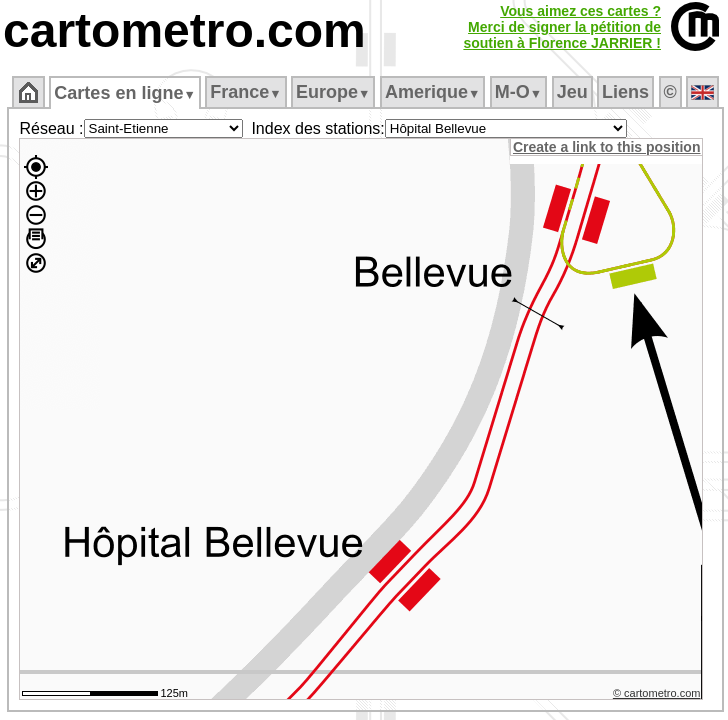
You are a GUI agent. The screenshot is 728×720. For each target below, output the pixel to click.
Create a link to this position (606, 147)
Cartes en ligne (124, 93)
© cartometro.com (657, 693)
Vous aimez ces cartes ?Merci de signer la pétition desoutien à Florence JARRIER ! (562, 27)
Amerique (432, 92)
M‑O (518, 92)
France (245, 92)
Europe (333, 92)
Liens (625, 92)
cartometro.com (184, 30)
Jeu (572, 92)
